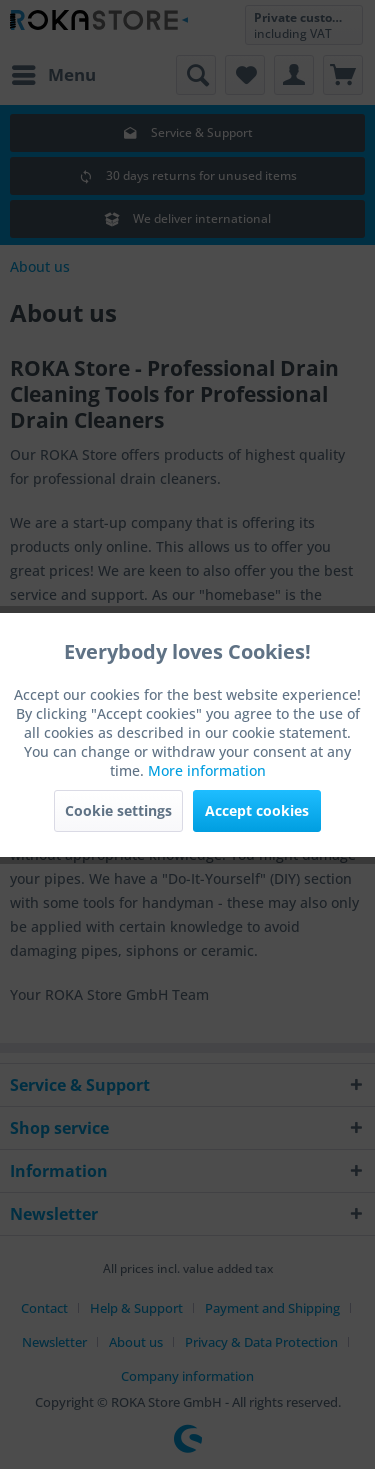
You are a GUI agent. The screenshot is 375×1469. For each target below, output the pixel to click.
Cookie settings (118, 810)
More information (207, 770)
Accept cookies (257, 810)
